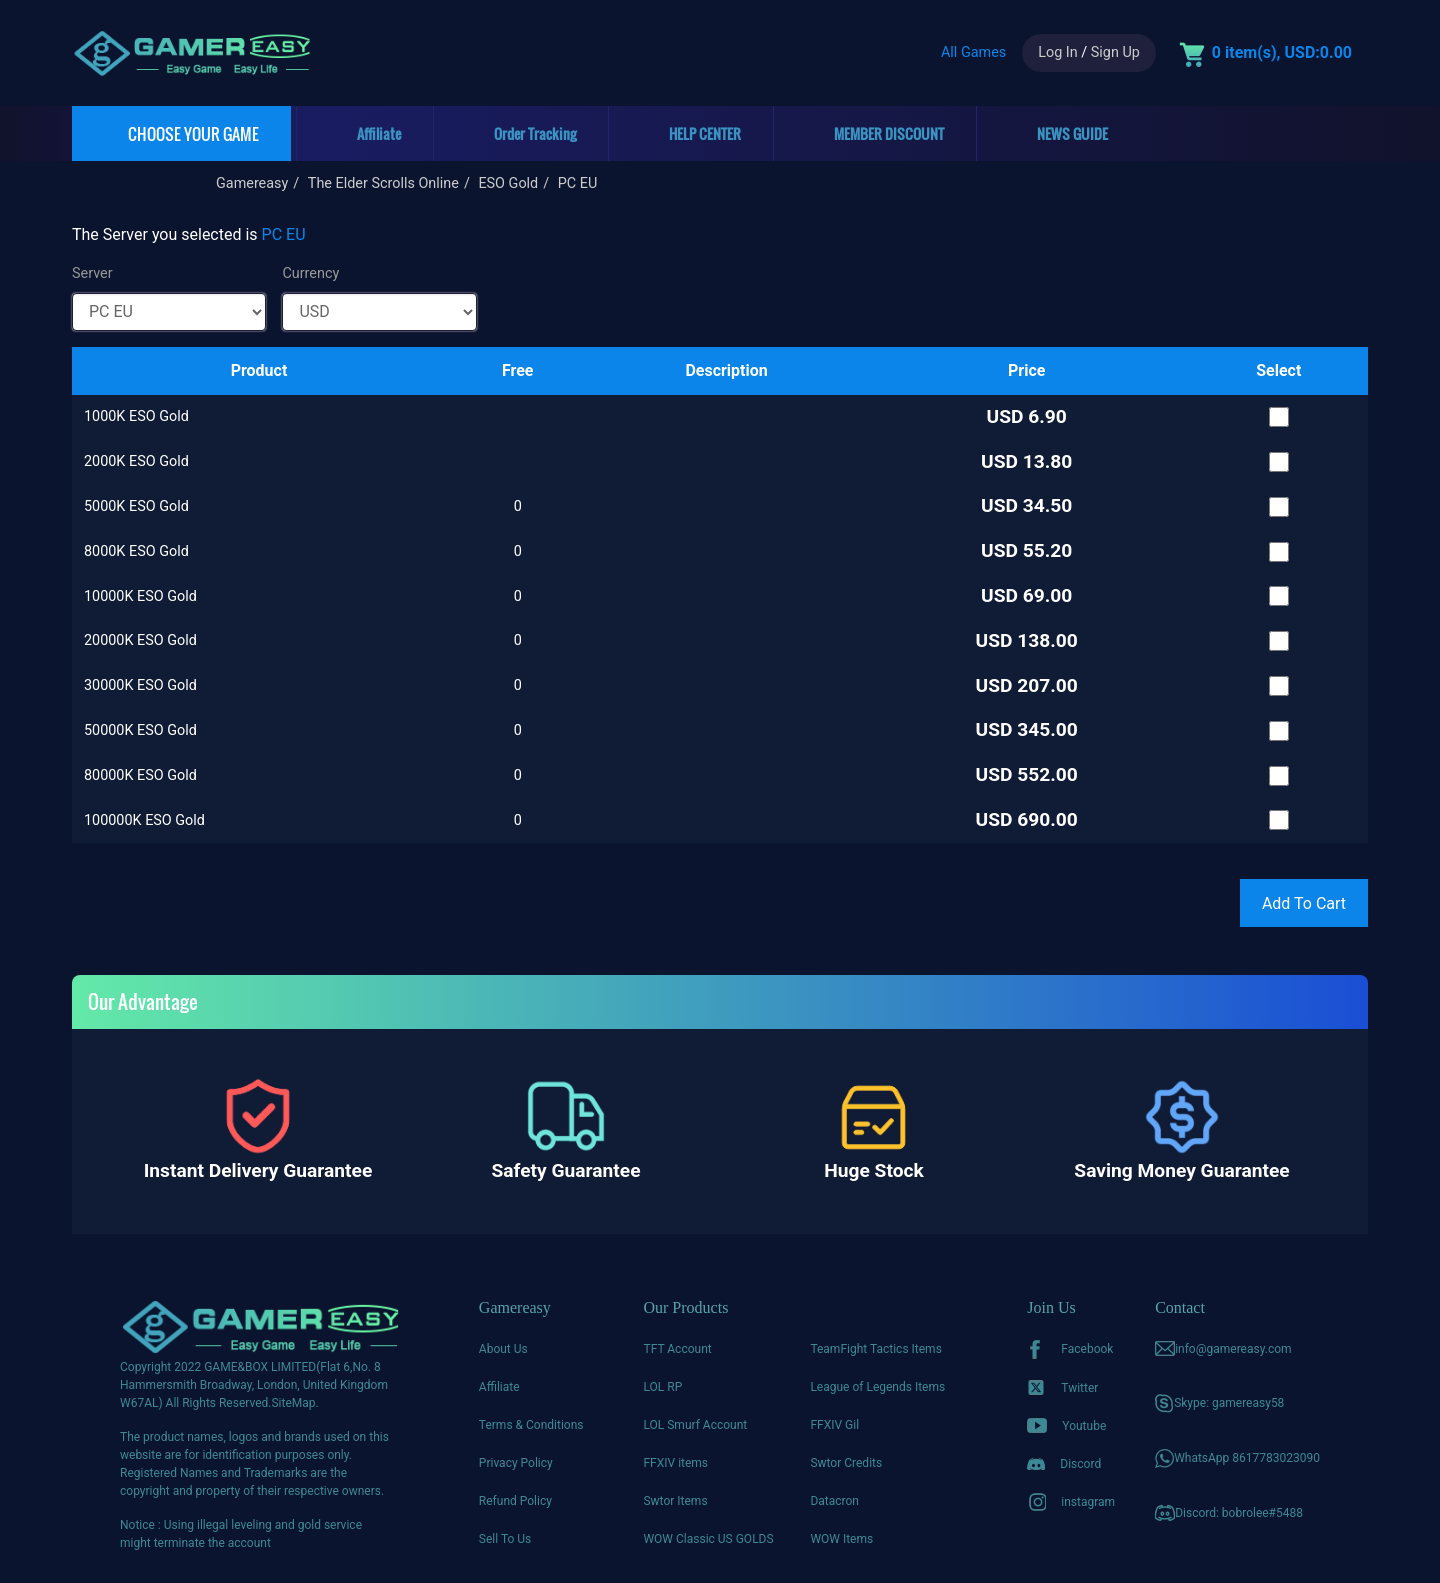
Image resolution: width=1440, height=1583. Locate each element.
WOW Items (841, 1539)
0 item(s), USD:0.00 (1282, 52)
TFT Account (677, 1349)
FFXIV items (675, 1463)
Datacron (834, 1501)
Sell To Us (505, 1539)
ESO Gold (508, 183)
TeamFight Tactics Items (875, 1349)
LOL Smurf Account (695, 1425)
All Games (973, 52)
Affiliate (499, 1387)
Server (92, 273)
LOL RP (662, 1387)
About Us (503, 1349)
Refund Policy (515, 1501)
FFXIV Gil (834, 1425)
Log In (1057, 52)
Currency (310, 273)
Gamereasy (252, 183)
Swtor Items (675, 1501)
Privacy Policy (516, 1463)
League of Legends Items (877, 1387)
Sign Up (1115, 52)
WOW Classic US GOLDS (708, 1539)
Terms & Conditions (531, 1425)
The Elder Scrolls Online (383, 183)
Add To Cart (1304, 903)
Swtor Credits (846, 1463)
